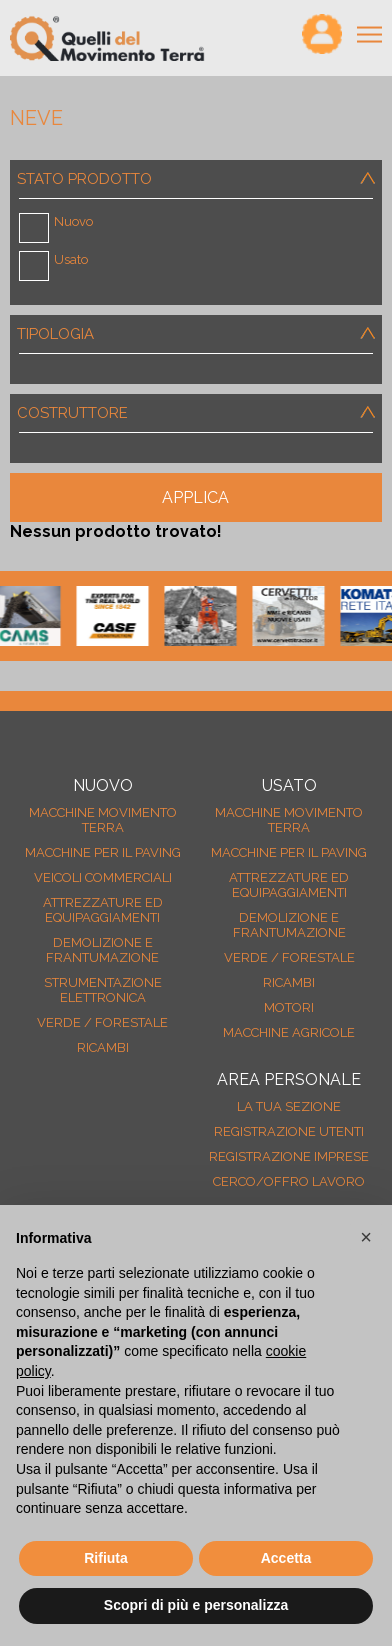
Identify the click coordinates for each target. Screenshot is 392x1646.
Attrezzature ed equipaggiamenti (103, 910)
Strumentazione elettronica (103, 990)
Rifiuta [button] (106, 1558)
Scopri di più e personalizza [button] (196, 1605)
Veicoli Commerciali (103, 877)
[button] (366, 1237)
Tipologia (199, 334)
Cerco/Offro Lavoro (289, 1181)
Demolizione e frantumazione (102, 950)
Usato (71, 259)
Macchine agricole (289, 1032)
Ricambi (103, 1047)
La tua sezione (289, 1106)
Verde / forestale (102, 1022)
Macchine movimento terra (103, 820)
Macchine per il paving (103, 852)
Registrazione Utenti (289, 1131)
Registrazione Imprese (289, 1156)
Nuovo (73, 221)
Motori (289, 1007)
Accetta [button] (286, 1558)
